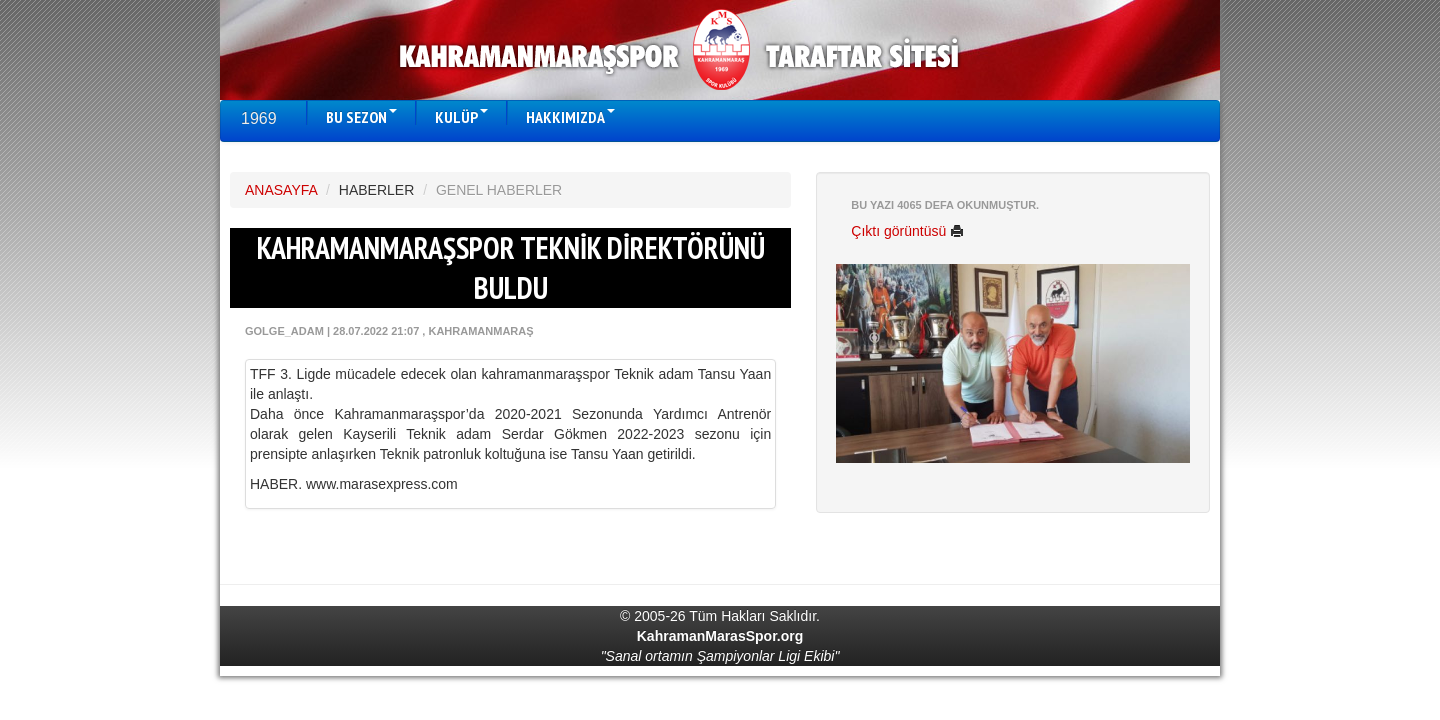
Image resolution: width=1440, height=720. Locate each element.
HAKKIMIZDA (570, 117)
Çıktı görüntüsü (907, 231)
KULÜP (461, 117)
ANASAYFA (281, 190)
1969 (259, 118)
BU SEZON (361, 117)
